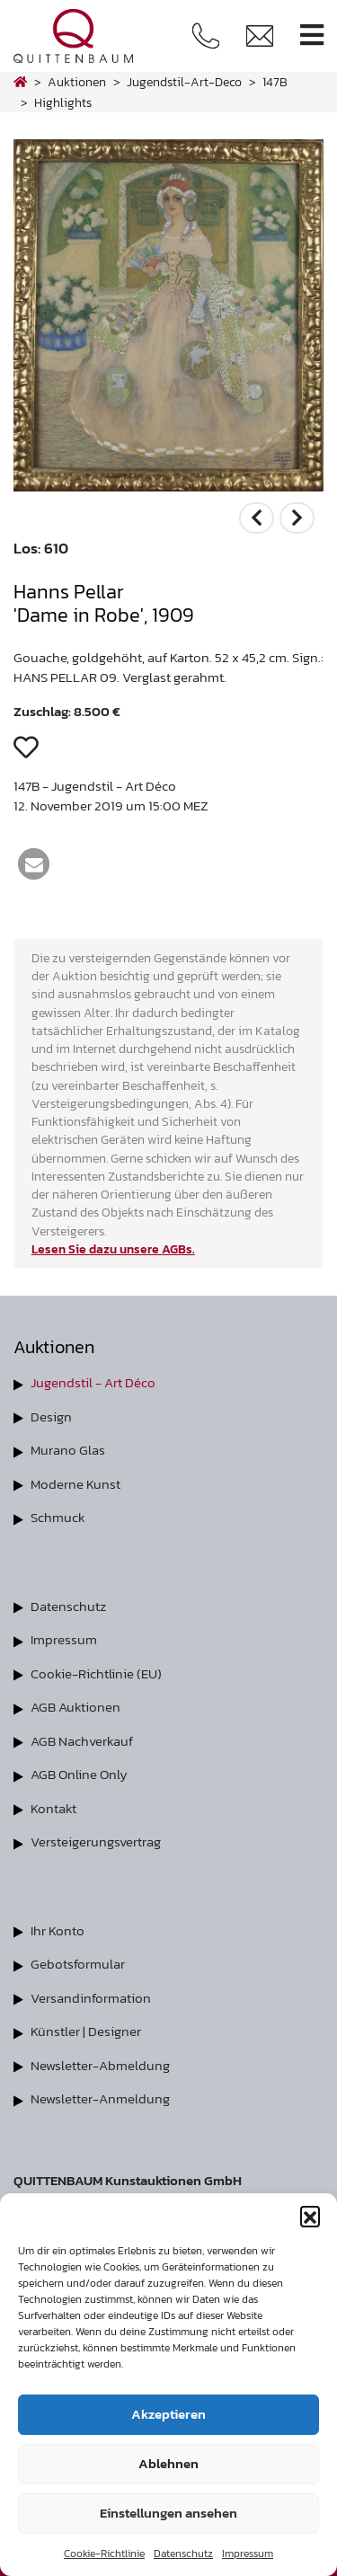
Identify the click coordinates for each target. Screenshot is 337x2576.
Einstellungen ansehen (168, 2512)
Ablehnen (168, 2463)
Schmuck (58, 1517)
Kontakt (53, 1808)
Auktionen (77, 82)
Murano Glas (68, 1449)
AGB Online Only (79, 1774)
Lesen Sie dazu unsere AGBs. (113, 1249)
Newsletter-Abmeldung (100, 2065)
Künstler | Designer (86, 2031)
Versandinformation (91, 1997)
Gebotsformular (78, 1963)
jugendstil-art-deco (184, 82)
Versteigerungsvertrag (96, 1841)
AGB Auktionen (75, 1706)
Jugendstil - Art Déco (93, 1382)
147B (275, 82)
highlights (63, 102)
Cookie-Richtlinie (104, 2553)
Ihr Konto (57, 1930)
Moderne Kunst (75, 1484)
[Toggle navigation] (312, 35)
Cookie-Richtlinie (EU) (96, 1673)
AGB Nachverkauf (82, 1741)
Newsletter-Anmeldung (100, 2098)
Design (51, 1416)
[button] (310, 2216)
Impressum (247, 2553)
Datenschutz (183, 2553)
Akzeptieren (168, 2413)
